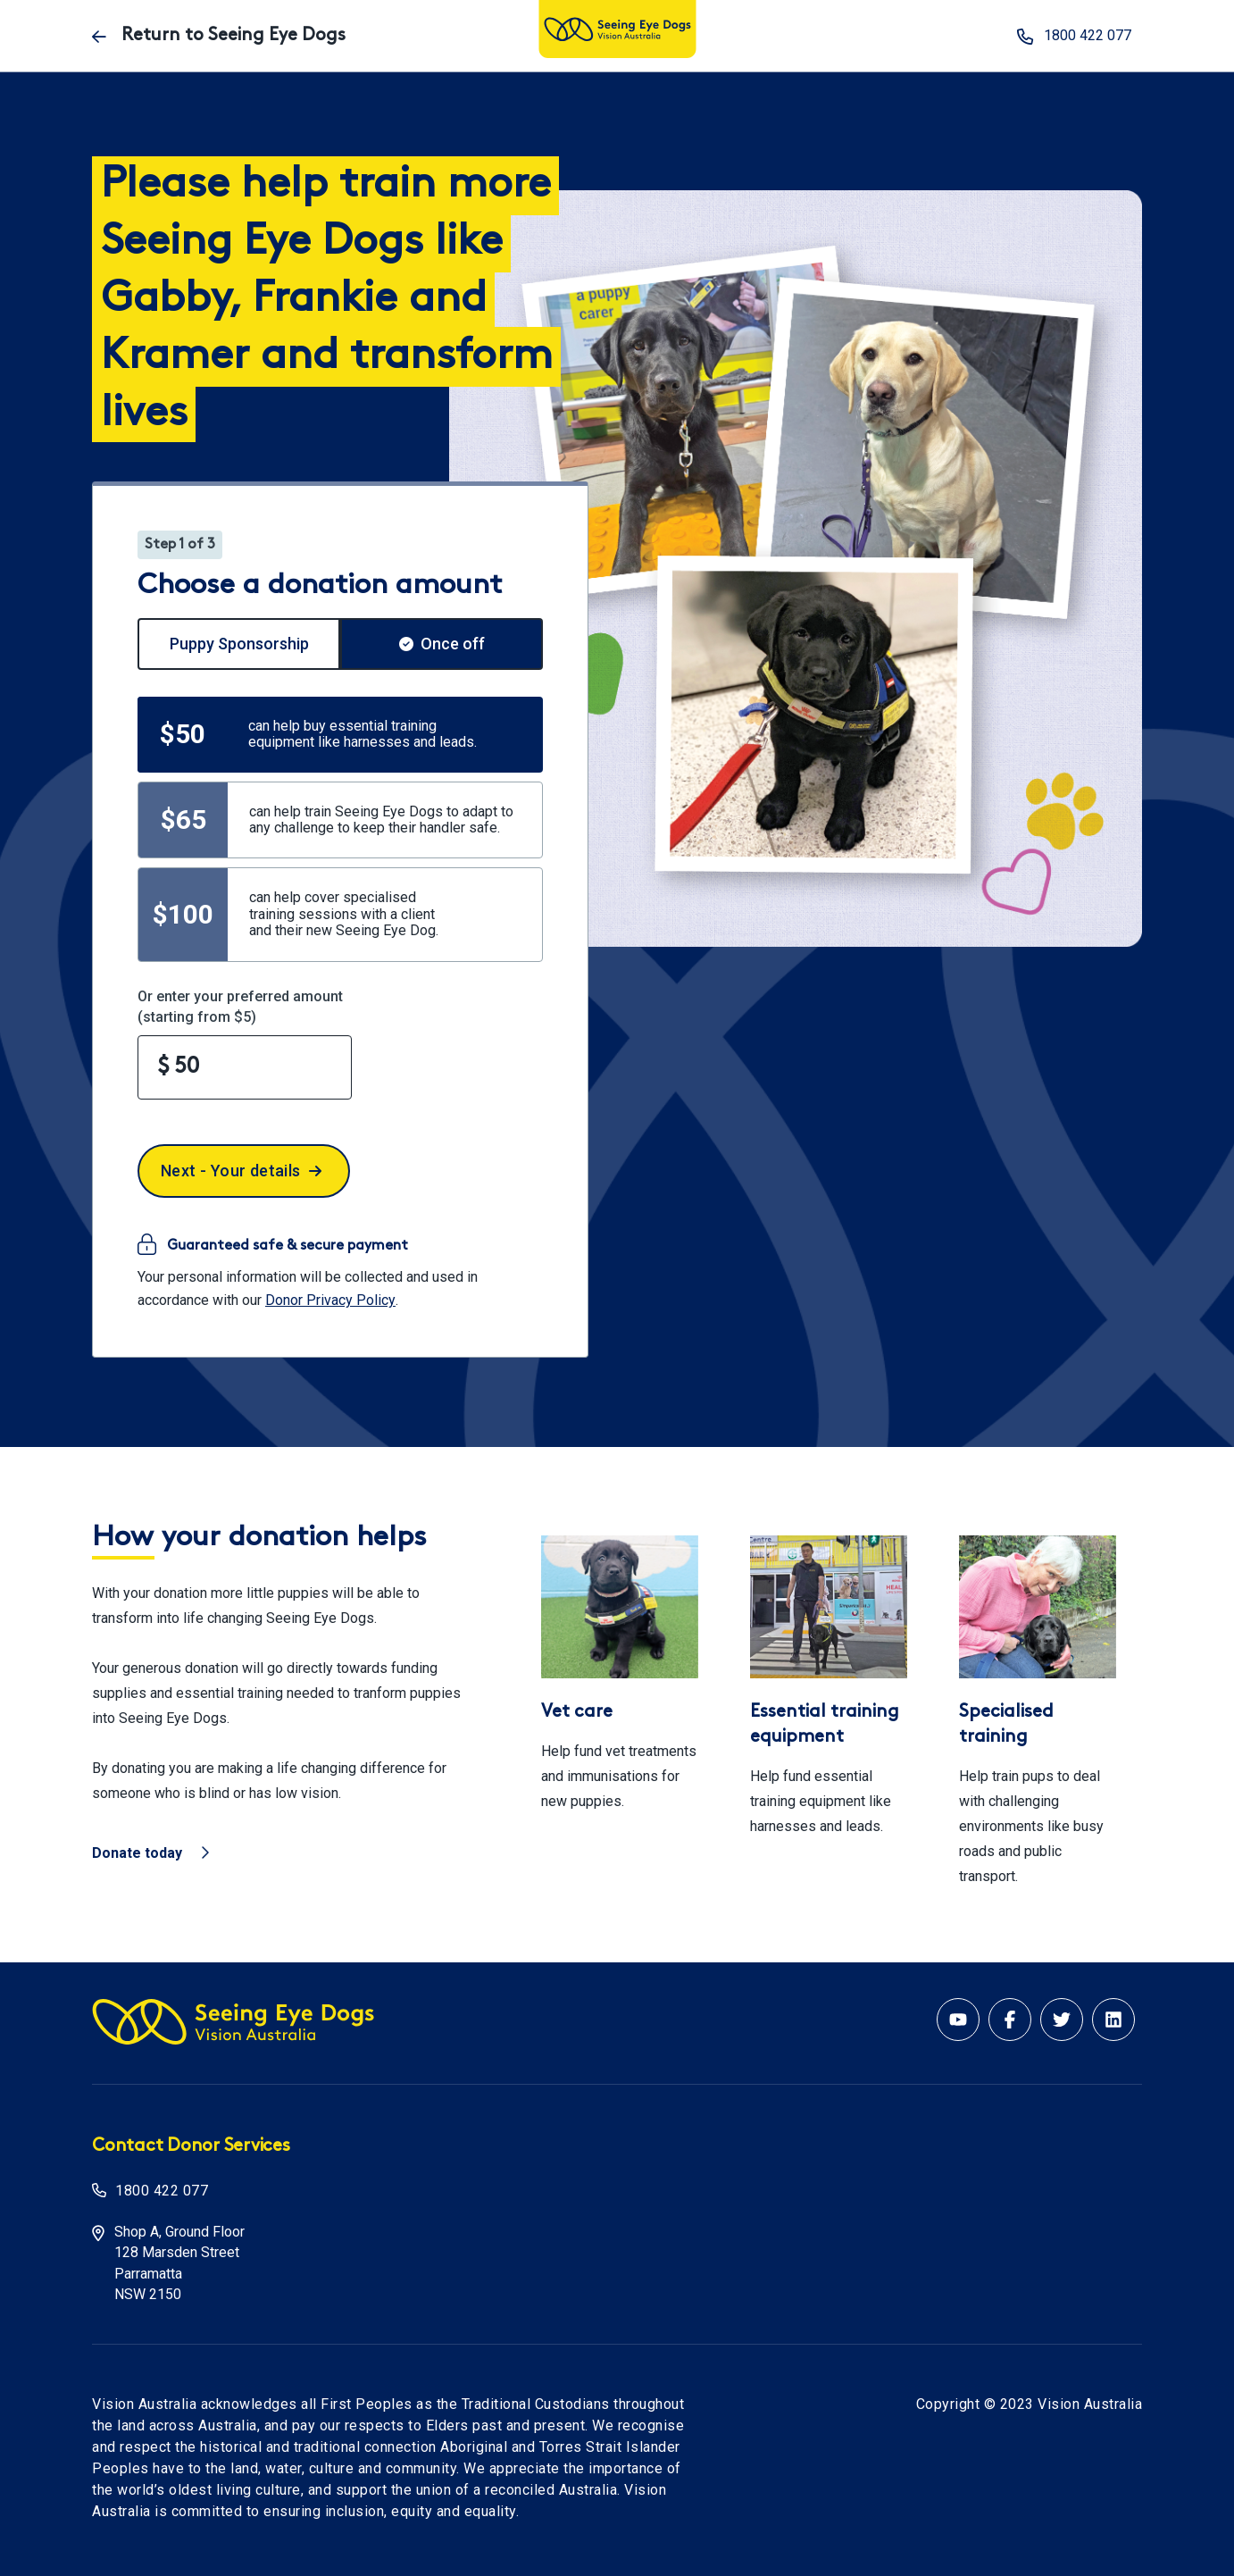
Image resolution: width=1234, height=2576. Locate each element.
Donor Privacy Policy (330, 1300)
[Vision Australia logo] (617, 31)
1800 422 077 (161, 2190)
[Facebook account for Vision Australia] (1009, 2019)
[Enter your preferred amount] (245, 1067)
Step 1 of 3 (180, 545)
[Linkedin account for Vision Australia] (1113, 2019)
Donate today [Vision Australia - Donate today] (150, 1852)
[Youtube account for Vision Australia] (958, 2019)
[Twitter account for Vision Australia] (1061, 2019)
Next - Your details (241, 1171)
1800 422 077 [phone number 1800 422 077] (1074, 36)
